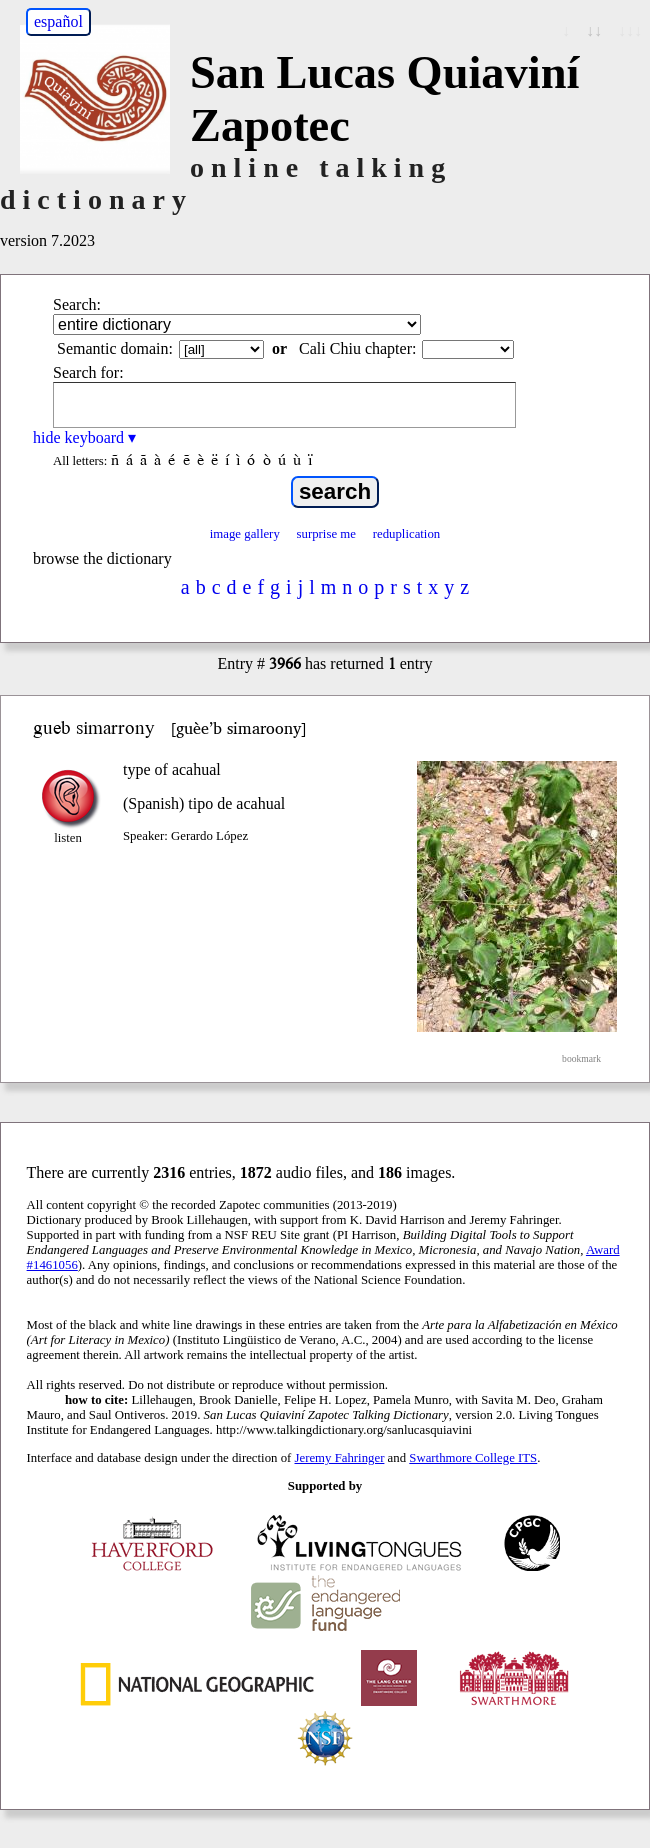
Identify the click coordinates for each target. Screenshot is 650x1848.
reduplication (407, 534)
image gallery (245, 534)
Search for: (88, 372)
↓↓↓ (630, 30)
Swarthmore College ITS (473, 1458)
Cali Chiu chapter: (357, 348)
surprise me (326, 534)
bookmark (581, 1058)
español (58, 21)
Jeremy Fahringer (340, 1458)
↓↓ (594, 30)
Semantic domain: (115, 348)
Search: (77, 304)
